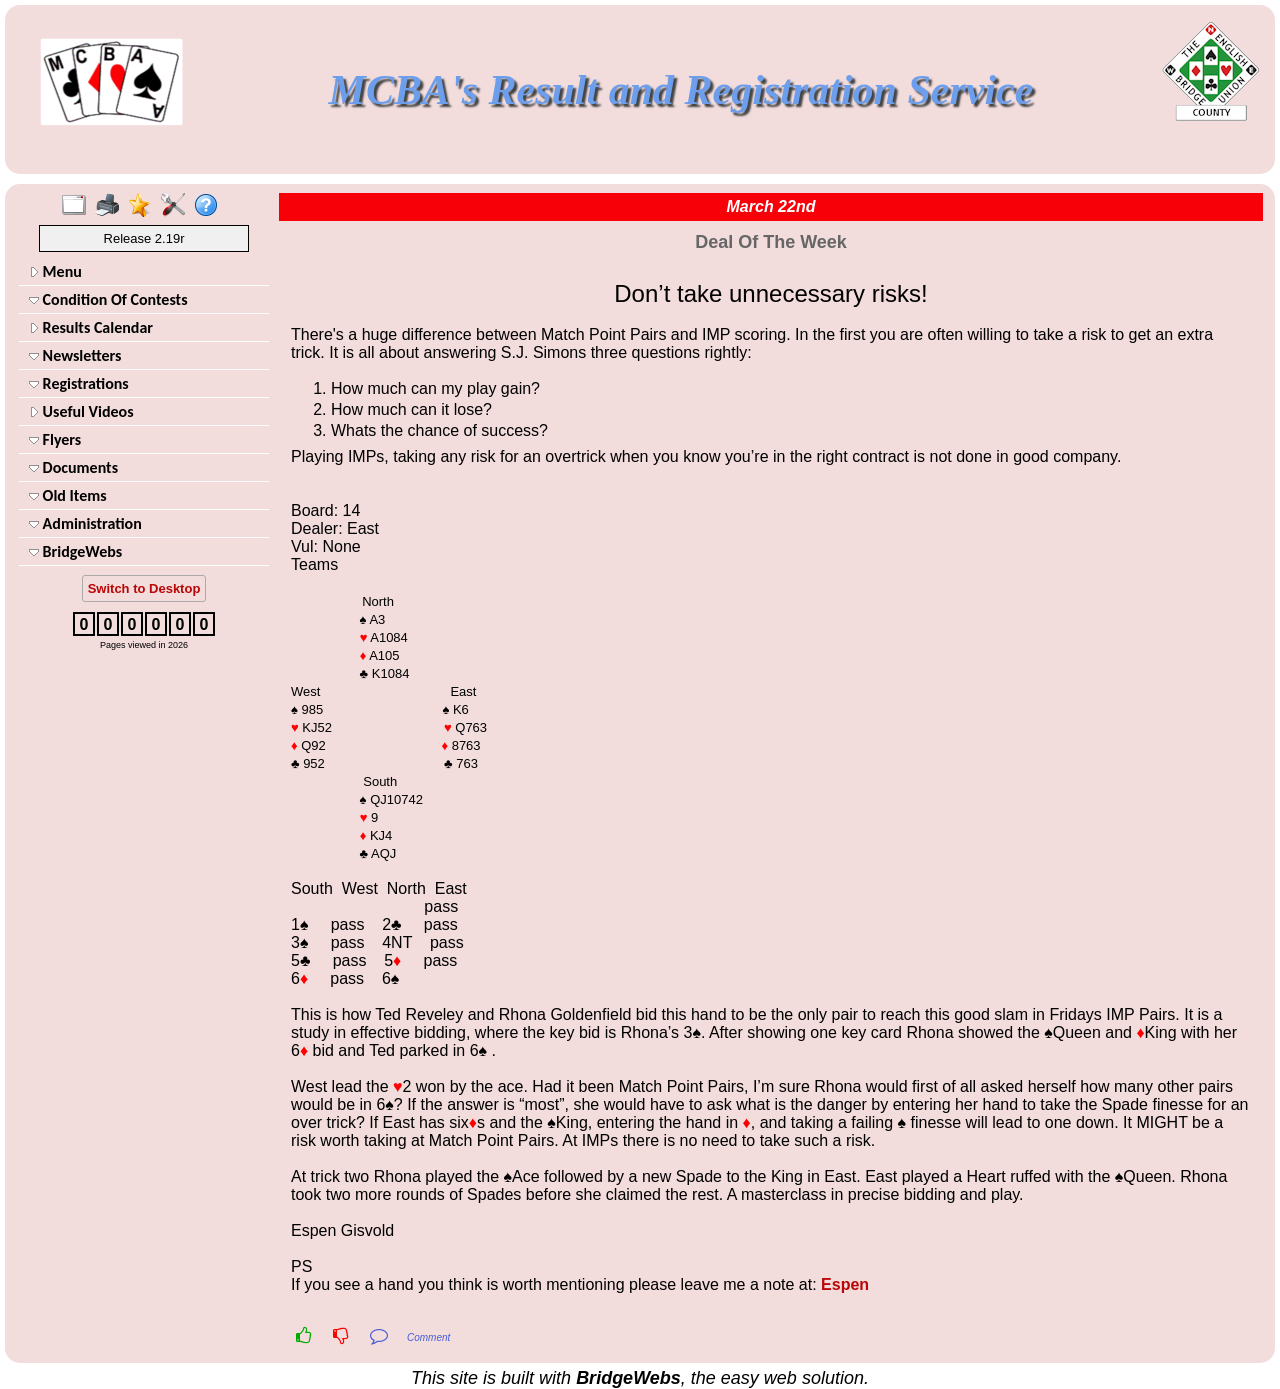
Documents (73, 467)
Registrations (79, 383)
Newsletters (75, 355)
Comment (428, 1337)
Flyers (55, 439)
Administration (85, 523)
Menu (55, 271)
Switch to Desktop (144, 588)
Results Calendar (91, 327)
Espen (845, 1284)
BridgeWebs (75, 551)
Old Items (68, 495)
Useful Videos (81, 411)
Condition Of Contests (108, 299)
